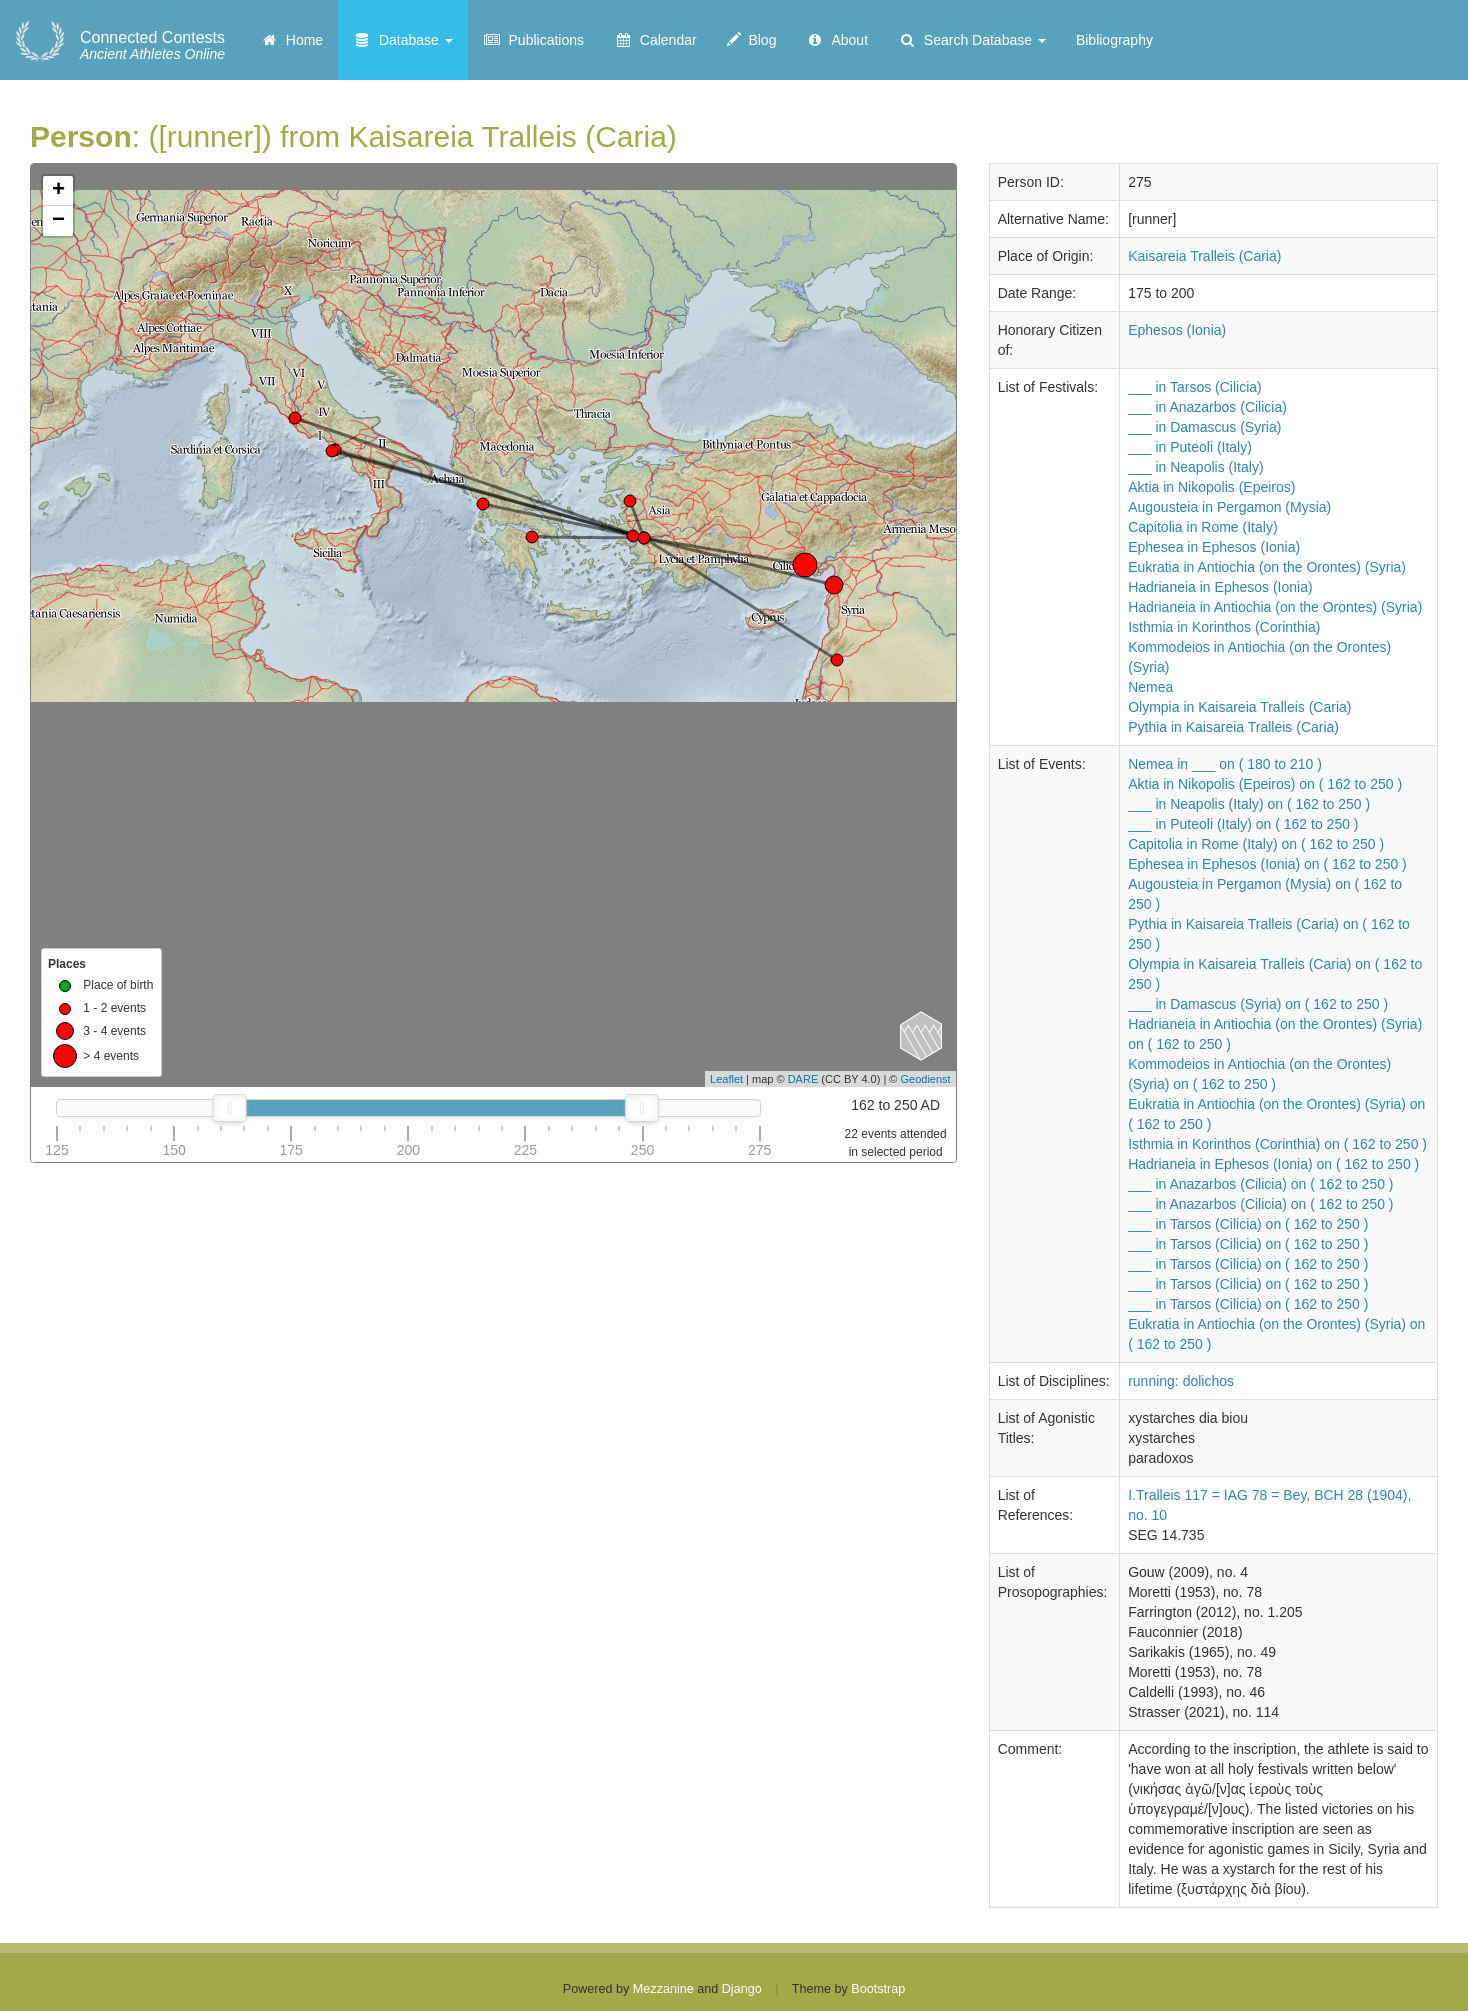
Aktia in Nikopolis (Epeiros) (1211, 487)
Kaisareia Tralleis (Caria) (1204, 256)
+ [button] (58, 191)
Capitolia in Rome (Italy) (1202, 527)
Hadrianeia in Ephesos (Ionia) (1220, 587)
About (837, 40)
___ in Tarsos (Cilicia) (1195, 387)
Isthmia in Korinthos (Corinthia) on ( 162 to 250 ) (1277, 1144)
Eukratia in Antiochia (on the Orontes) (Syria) (1267, 567)
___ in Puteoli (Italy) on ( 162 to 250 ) (1243, 824)
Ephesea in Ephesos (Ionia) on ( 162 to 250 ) (1267, 864)
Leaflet (726, 1079)
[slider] (230, 1108)
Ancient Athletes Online (152, 46)
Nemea (1150, 687)
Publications (533, 40)
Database (403, 40)
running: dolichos (1181, 1381)
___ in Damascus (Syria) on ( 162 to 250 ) (1258, 1004)
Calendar (655, 40)
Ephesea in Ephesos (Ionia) (1214, 547)
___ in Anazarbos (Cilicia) (1207, 407)
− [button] (58, 221)
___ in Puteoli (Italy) (1190, 447)
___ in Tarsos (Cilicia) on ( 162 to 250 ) (1248, 1224)
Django (742, 1989)
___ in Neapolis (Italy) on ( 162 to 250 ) (1249, 804)
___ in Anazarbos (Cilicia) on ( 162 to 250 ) (1260, 1184)
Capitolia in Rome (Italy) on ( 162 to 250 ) (1256, 844)
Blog (752, 40)
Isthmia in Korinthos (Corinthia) (1224, 627)
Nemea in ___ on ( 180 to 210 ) (1225, 764)
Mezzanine (663, 1989)
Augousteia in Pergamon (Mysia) (1229, 507)
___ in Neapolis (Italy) (1195, 467)
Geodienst (926, 1079)
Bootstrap (878, 1989)
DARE (803, 1079)
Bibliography (1114, 40)
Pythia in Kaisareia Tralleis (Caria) (1233, 727)
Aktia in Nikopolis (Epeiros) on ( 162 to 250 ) (1265, 784)
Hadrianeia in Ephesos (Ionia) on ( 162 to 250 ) (1273, 1164)
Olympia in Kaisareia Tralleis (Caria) (1239, 707)
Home (291, 40)
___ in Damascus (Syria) (1204, 427)
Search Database (972, 40)
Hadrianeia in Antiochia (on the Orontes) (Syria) (1275, 607)
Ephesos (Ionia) (1177, 330)
